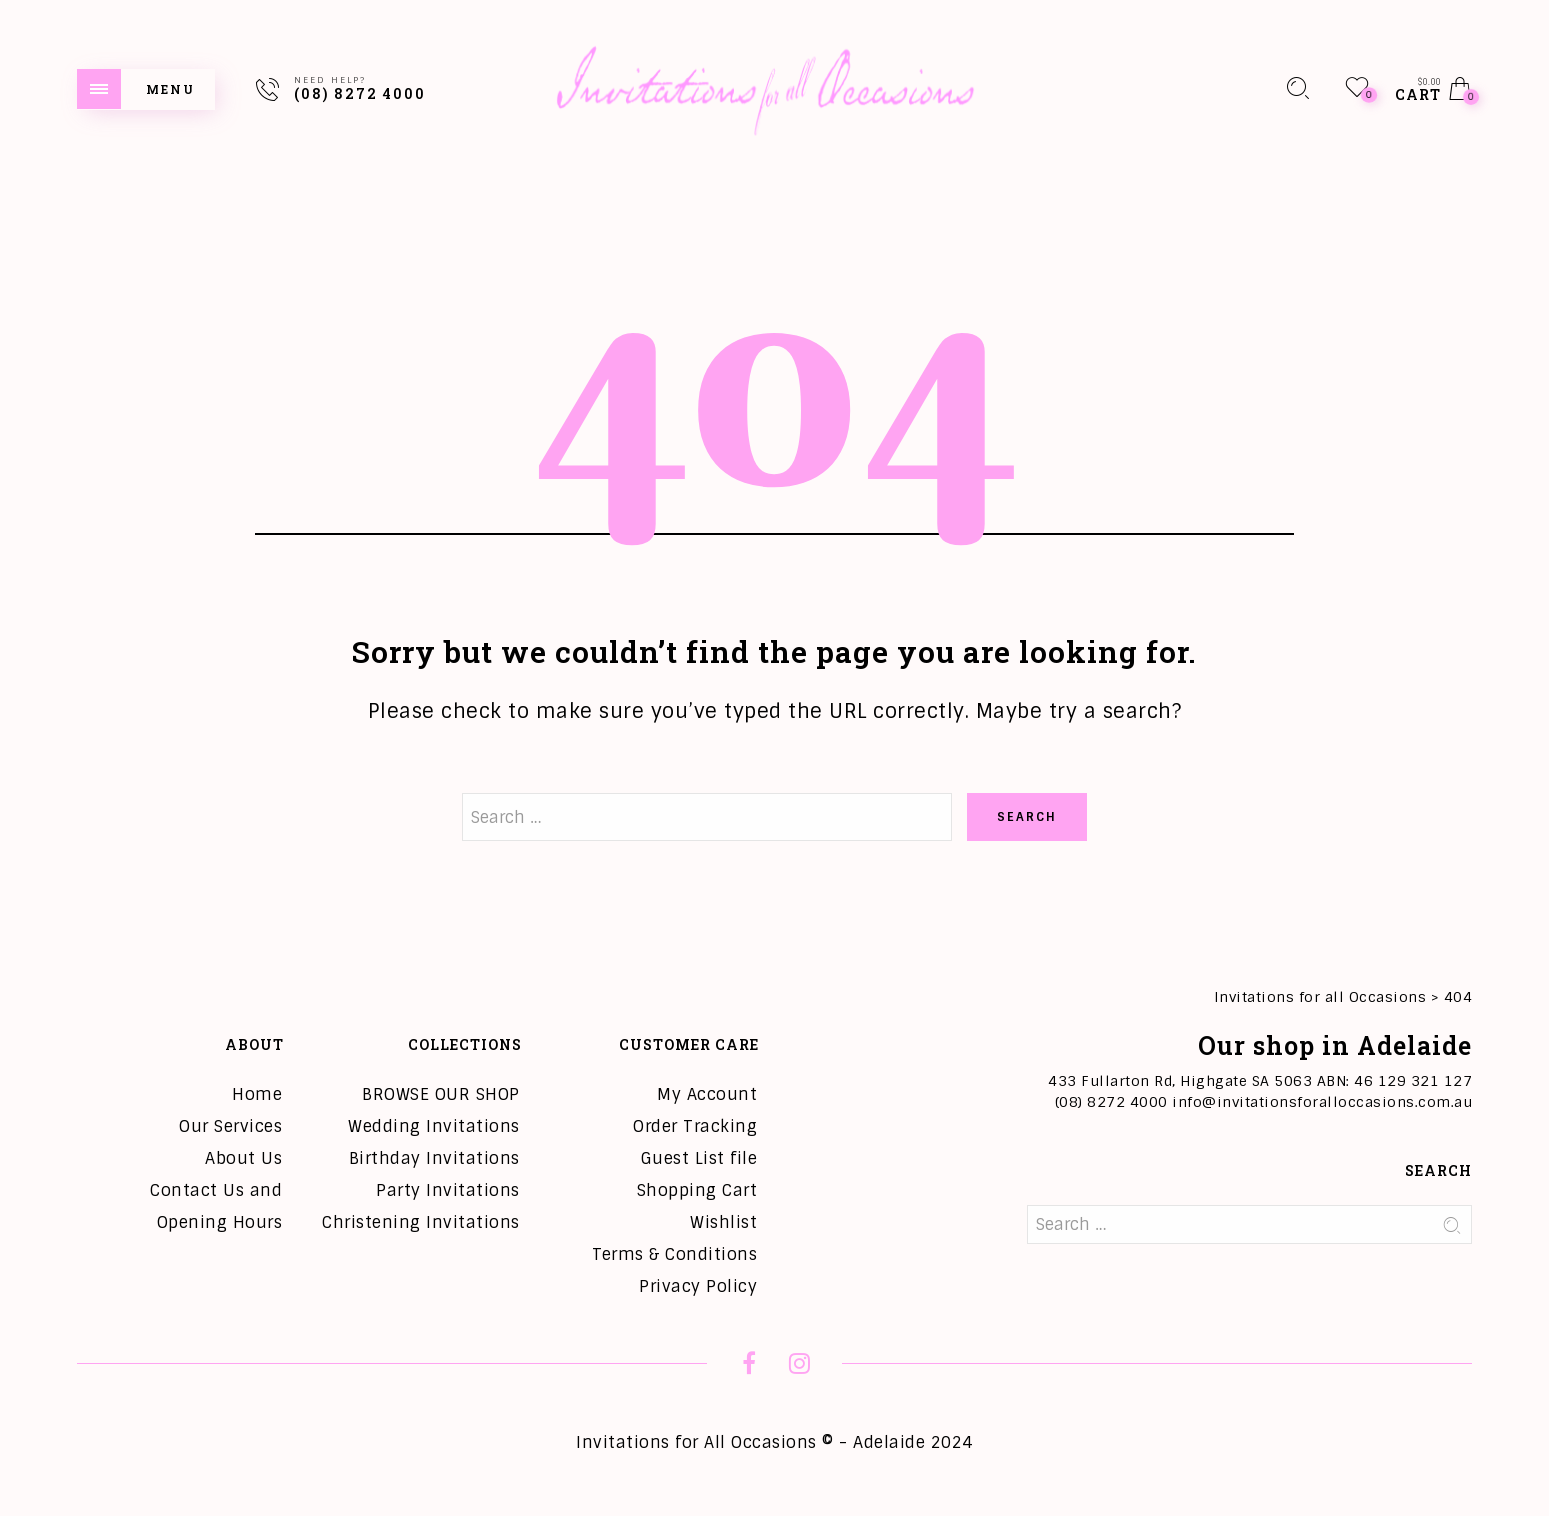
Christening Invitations (421, 1222)
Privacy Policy (698, 1286)
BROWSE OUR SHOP (441, 1094)
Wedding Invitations (434, 1126)
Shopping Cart (697, 1190)
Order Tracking (695, 1126)
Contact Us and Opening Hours (216, 1206)
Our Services (230, 1126)
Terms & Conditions (674, 1254)
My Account (707, 1094)
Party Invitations (448, 1190)
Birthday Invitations (434, 1158)
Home (257, 1094)
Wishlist (723, 1222)
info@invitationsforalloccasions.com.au (1322, 1102)
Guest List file (699, 1158)
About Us (243, 1158)
